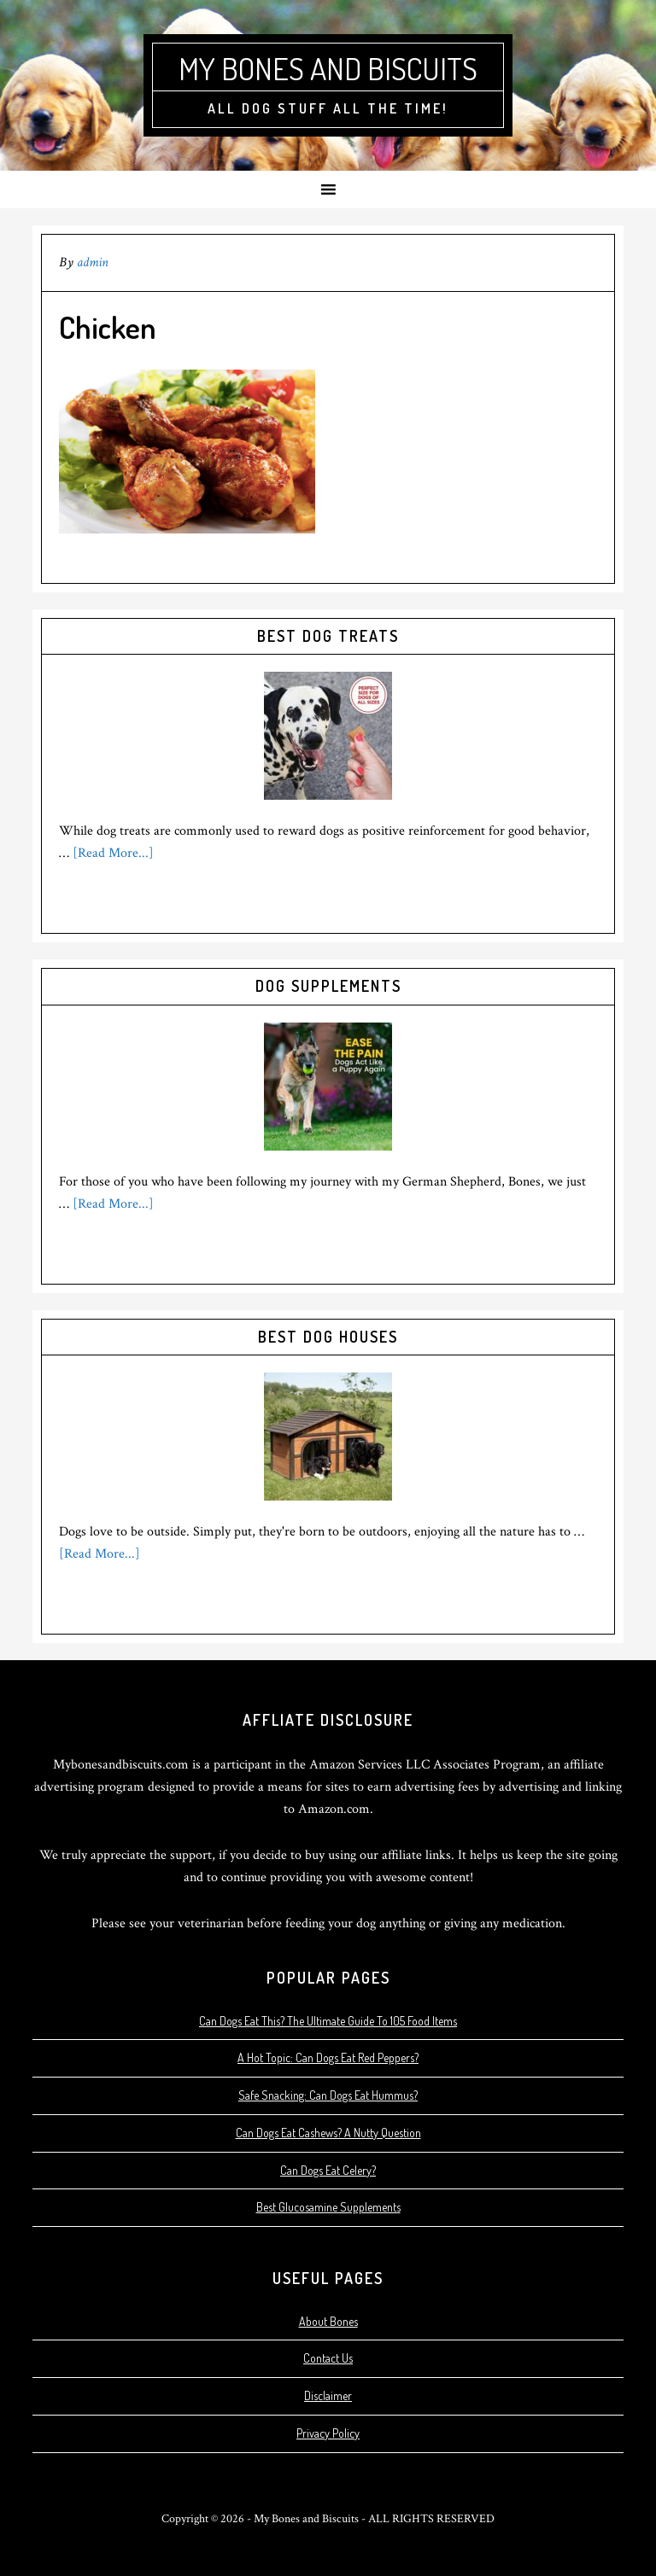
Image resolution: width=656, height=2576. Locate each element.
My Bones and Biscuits (328, 68)
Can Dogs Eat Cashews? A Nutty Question (328, 2132)
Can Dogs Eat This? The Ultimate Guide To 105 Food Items (328, 2021)
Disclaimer (328, 2395)
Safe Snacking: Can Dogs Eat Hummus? (328, 2095)
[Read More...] (113, 853)
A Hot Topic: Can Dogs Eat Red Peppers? (328, 2057)
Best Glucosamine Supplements (328, 2207)
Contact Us (328, 2358)
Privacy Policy (328, 2433)
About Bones (328, 2321)
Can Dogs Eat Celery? (328, 2170)
